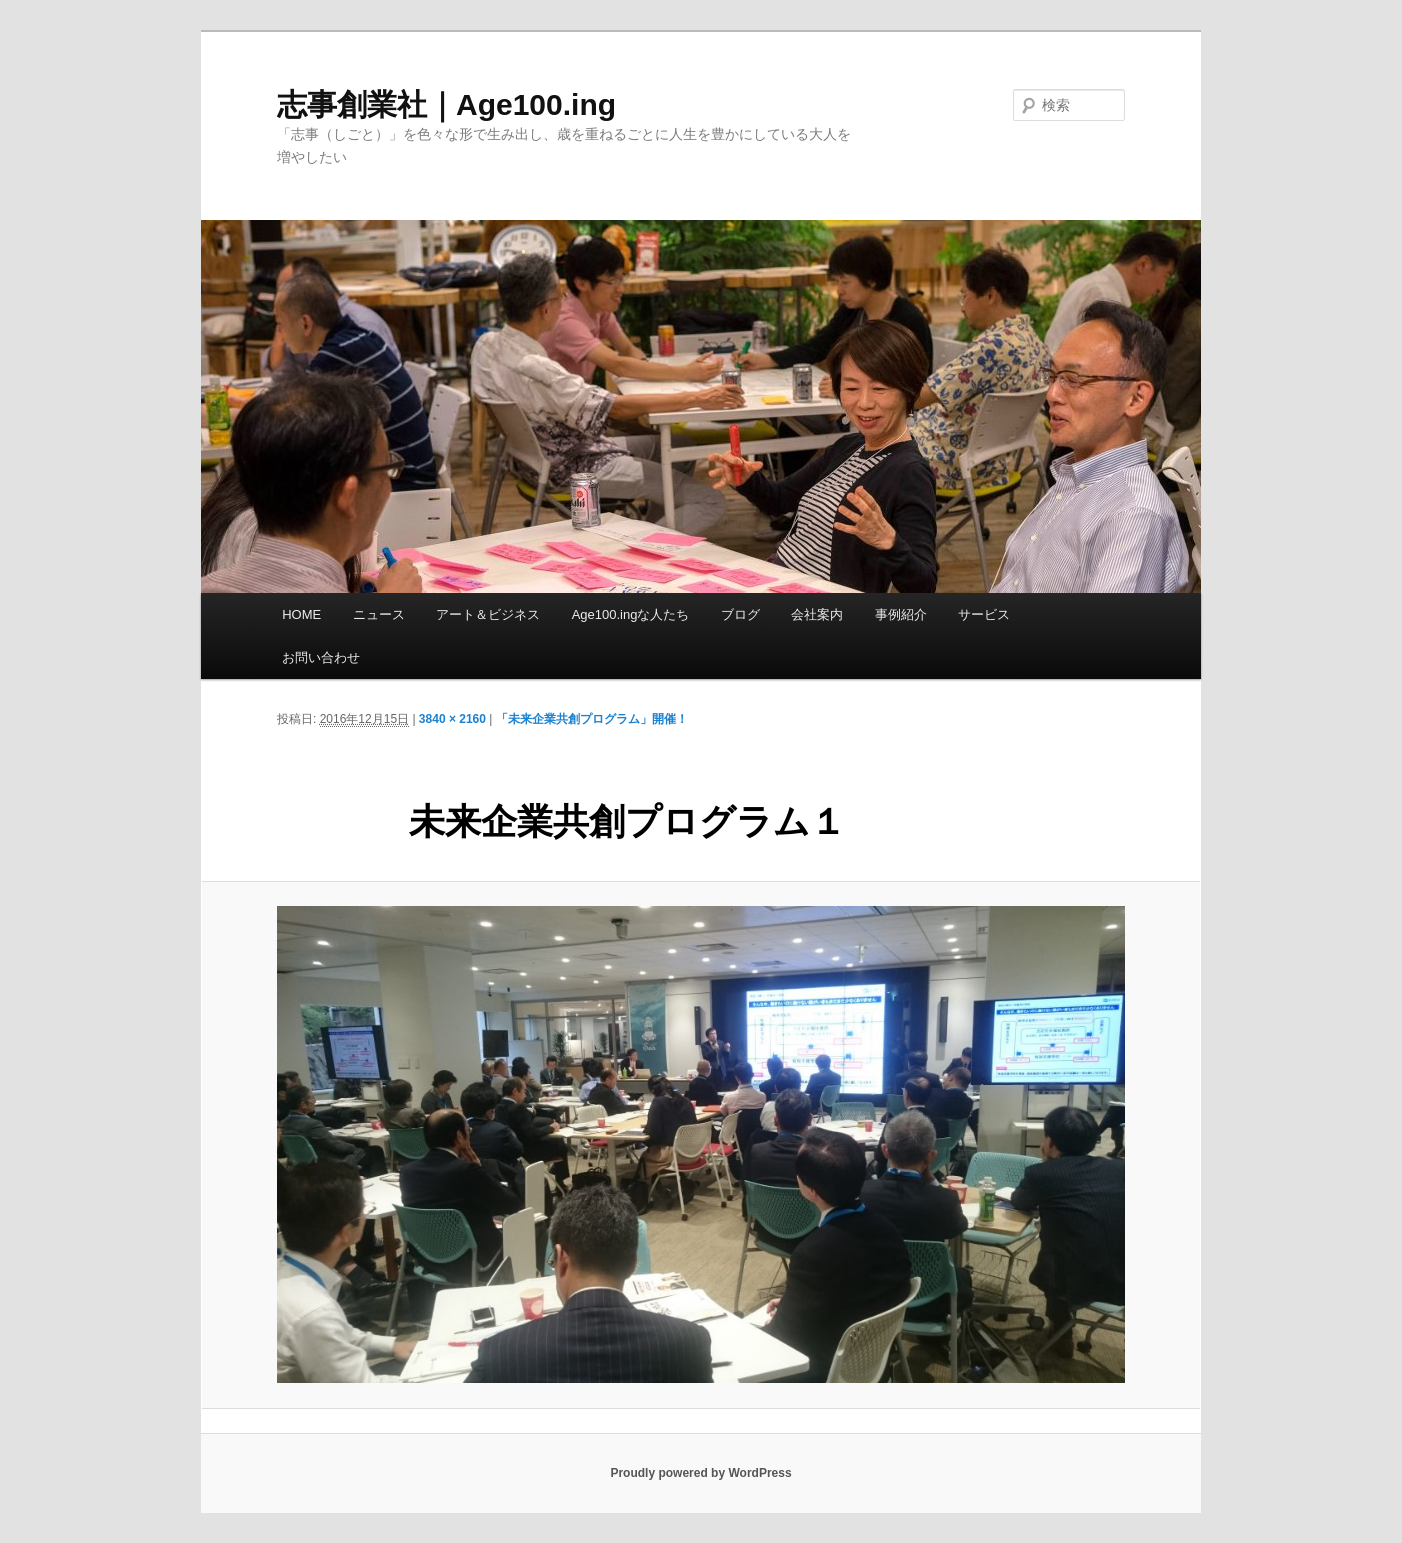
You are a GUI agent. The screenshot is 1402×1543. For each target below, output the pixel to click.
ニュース (379, 614)
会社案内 (817, 614)
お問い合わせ (321, 657)
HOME (301, 614)
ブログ (740, 614)
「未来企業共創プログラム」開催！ (592, 719)
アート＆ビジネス (488, 614)
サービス (984, 614)
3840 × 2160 (452, 719)
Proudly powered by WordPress (700, 1473)
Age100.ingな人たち (631, 614)
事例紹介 (901, 614)
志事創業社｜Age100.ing (446, 104)
